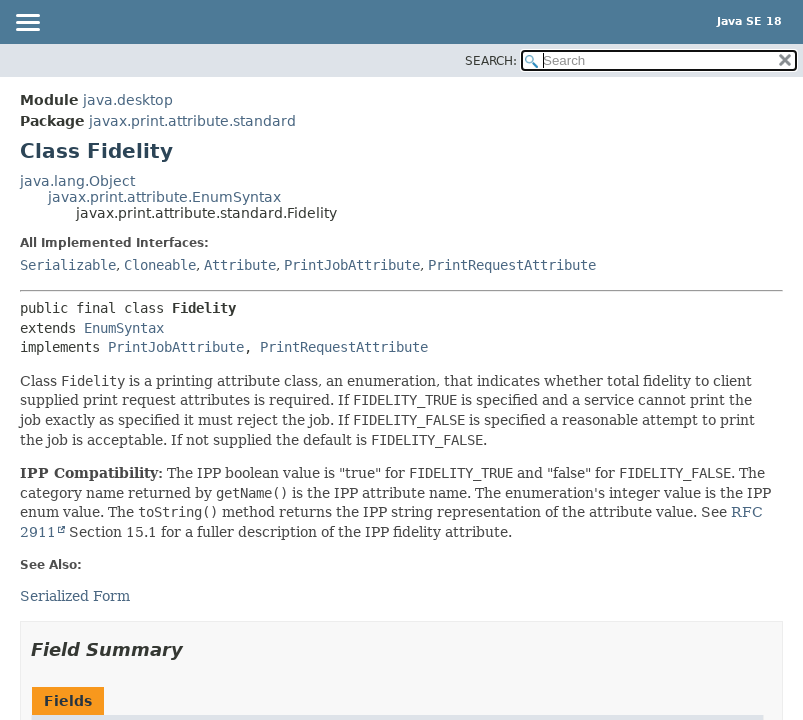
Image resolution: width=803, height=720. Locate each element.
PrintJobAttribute (352, 265)
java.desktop (128, 100)
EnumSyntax (124, 328)
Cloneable (160, 265)
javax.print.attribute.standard (192, 121)
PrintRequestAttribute (512, 265)
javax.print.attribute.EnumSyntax (164, 197)
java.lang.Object (77, 181)
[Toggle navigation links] (27, 24)
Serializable (68, 265)
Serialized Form (75, 596)
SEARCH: (491, 61)
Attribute (240, 265)
